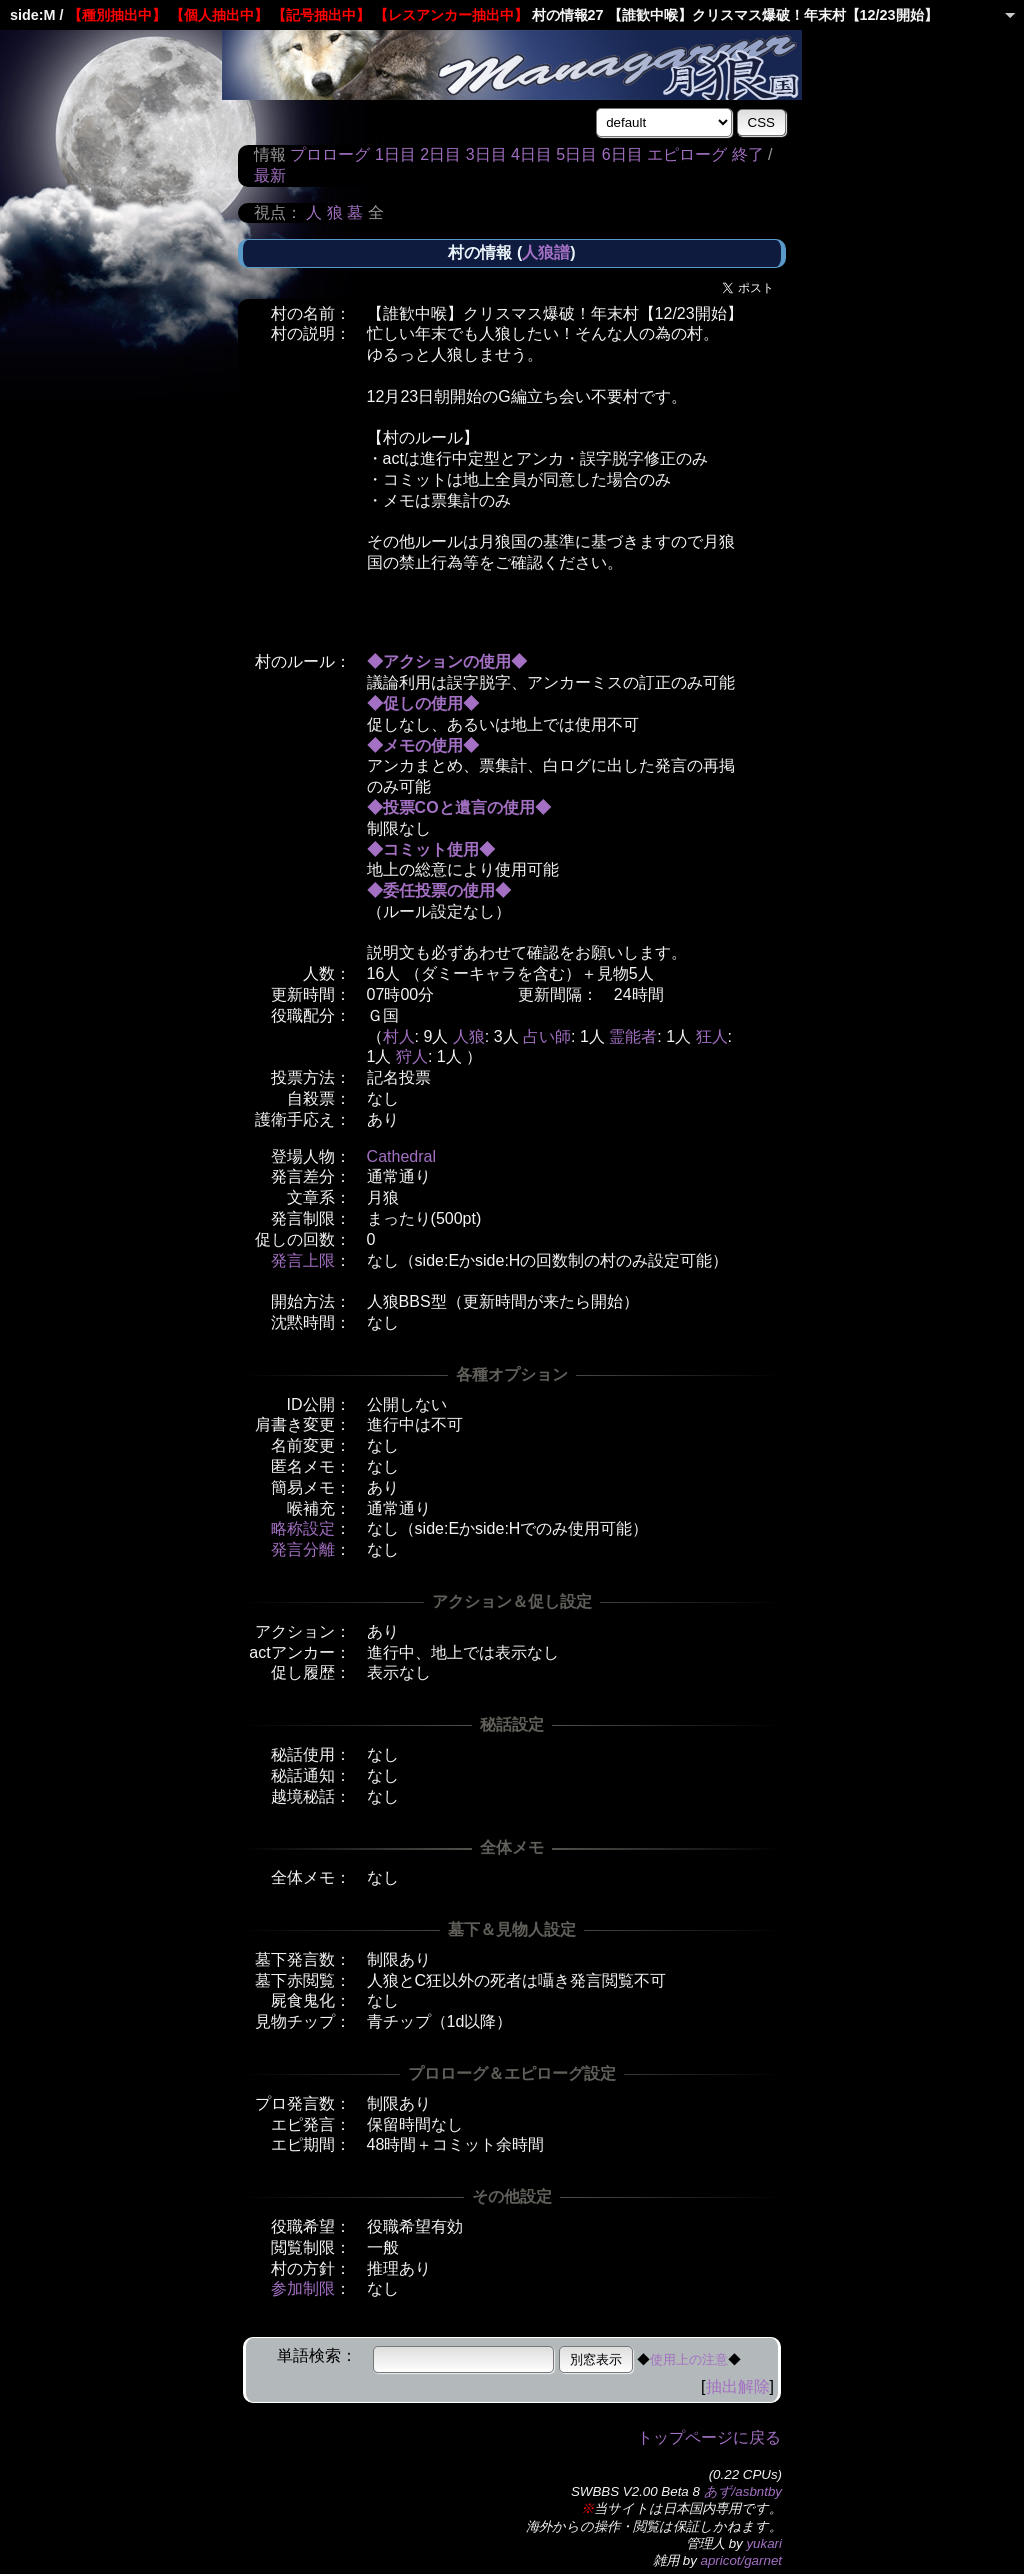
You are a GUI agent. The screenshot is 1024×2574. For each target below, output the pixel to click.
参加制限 (303, 2288)
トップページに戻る (709, 2437)
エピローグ (687, 154)
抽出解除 (738, 2386)
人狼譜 (546, 252)
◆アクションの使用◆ (447, 661)
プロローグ (330, 154)
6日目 (622, 154)
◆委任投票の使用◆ (439, 890)
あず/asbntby (743, 2491)
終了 (748, 154)
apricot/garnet (742, 2560)
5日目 (576, 154)
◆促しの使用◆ (423, 703)
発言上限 (303, 1260)
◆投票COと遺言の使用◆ (459, 807)
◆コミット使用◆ (431, 849)
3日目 (486, 154)
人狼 (469, 1036)
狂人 (712, 1036)
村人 (399, 1036)
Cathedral (401, 1156)
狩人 (412, 1056)
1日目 (395, 154)
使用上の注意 (689, 2359)
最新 (270, 175)
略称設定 (303, 1528)
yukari (764, 2543)
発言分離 (303, 1549)
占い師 (547, 1036)
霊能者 (633, 1036)
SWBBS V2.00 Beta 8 (635, 2491)
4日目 (531, 154)
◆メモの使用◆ (423, 745)
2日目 (440, 154)
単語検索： (317, 2355)
